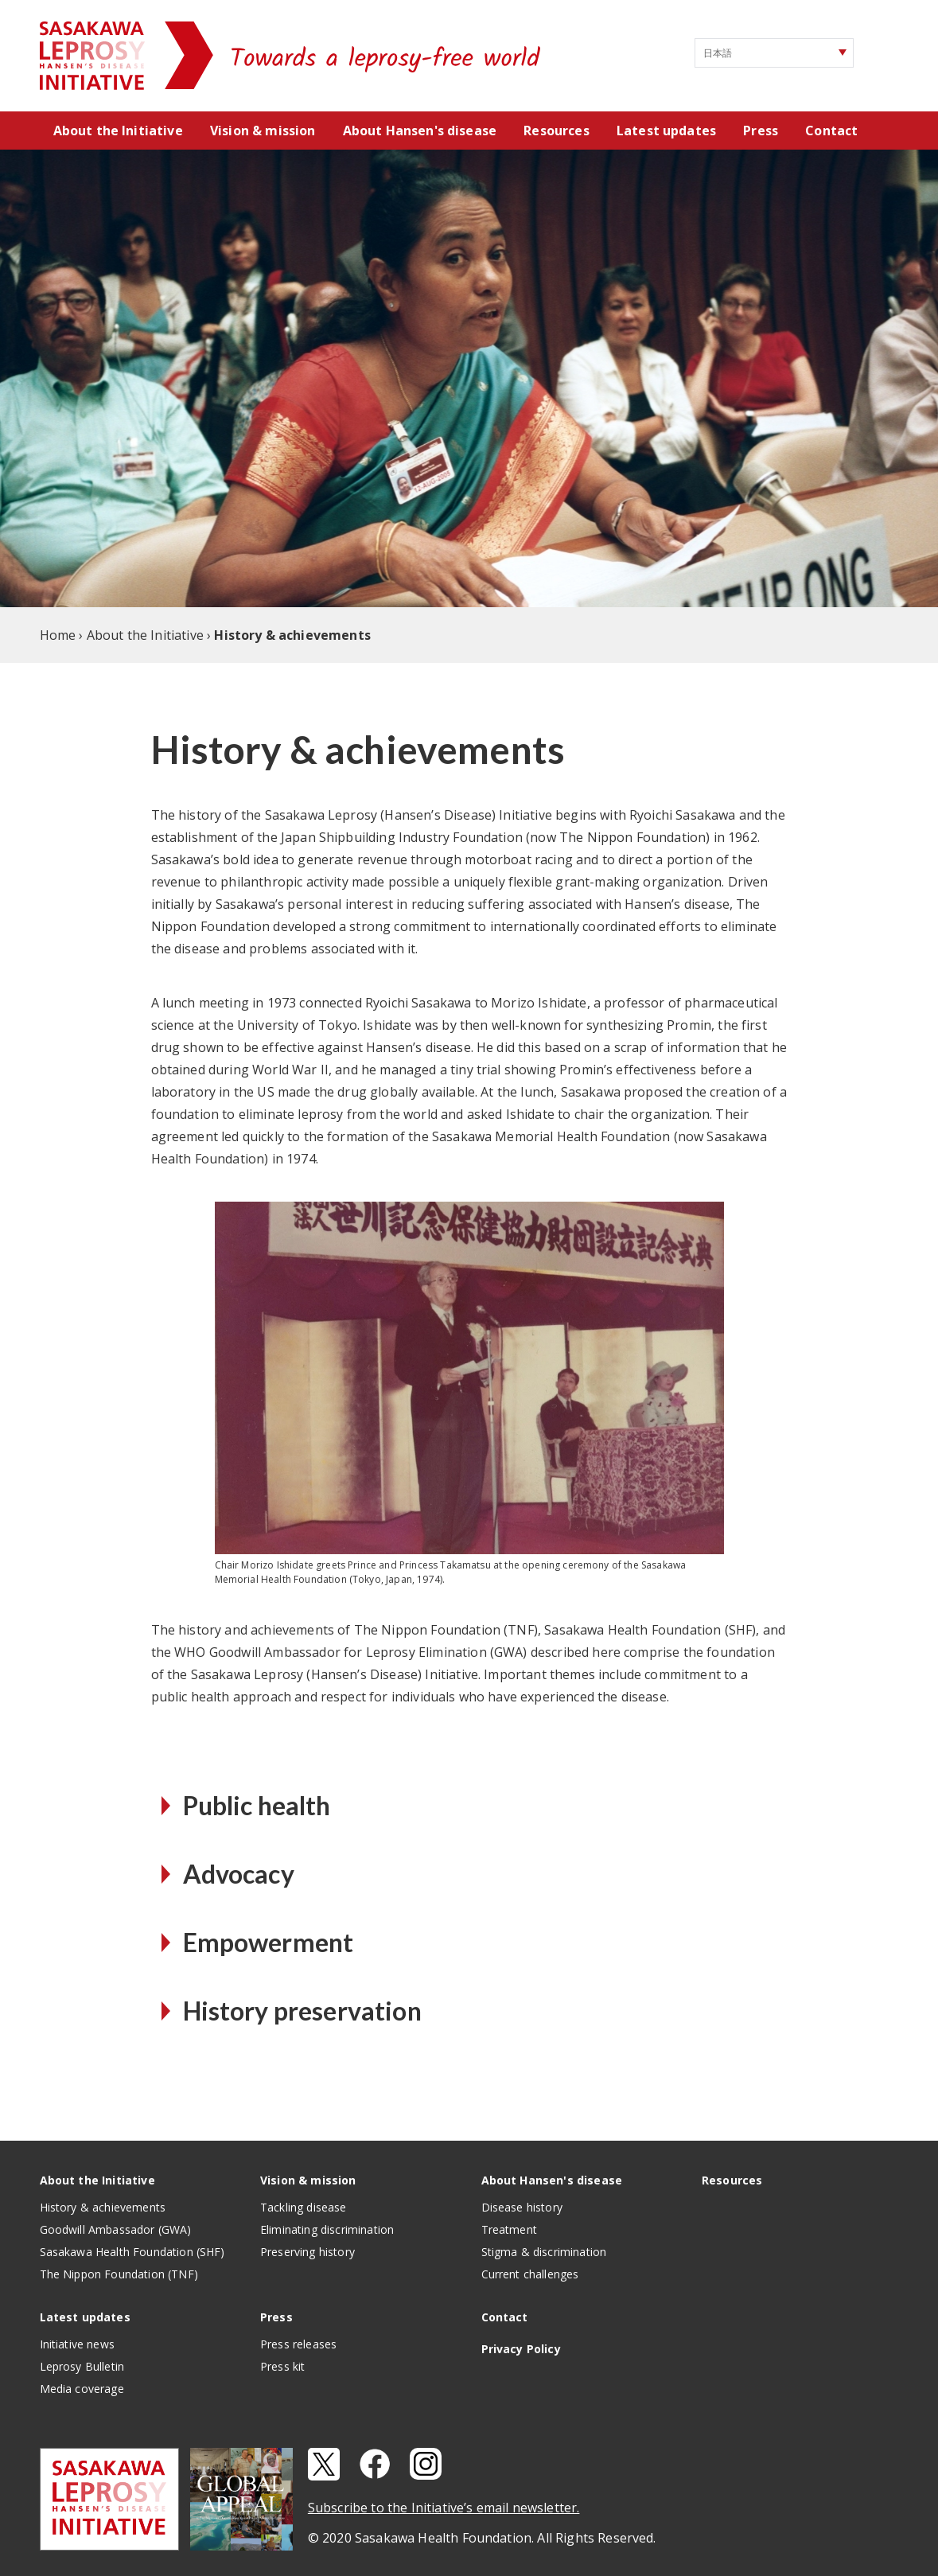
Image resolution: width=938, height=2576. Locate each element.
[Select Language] (774, 53)
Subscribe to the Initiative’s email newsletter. (444, 2507)
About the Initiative (118, 130)
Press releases (298, 2344)
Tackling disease (303, 2207)
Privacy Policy (521, 2348)
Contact (831, 130)
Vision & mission (263, 130)
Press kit (282, 2366)
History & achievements (103, 2207)
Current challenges (530, 2274)
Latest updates (666, 130)
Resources (556, 130)
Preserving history (307, 2251)
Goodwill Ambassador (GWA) (116, 2229)
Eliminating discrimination (327, 2229)
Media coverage (82, 2388)
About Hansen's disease (420, 130)
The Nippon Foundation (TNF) (119, 2274)
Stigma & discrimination (544, 2251)
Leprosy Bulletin (82, 2366)
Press (760, 130)
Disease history (521, 2207)
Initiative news (77, 2344)
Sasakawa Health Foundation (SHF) (132, 2251)
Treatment (509, 2229)
